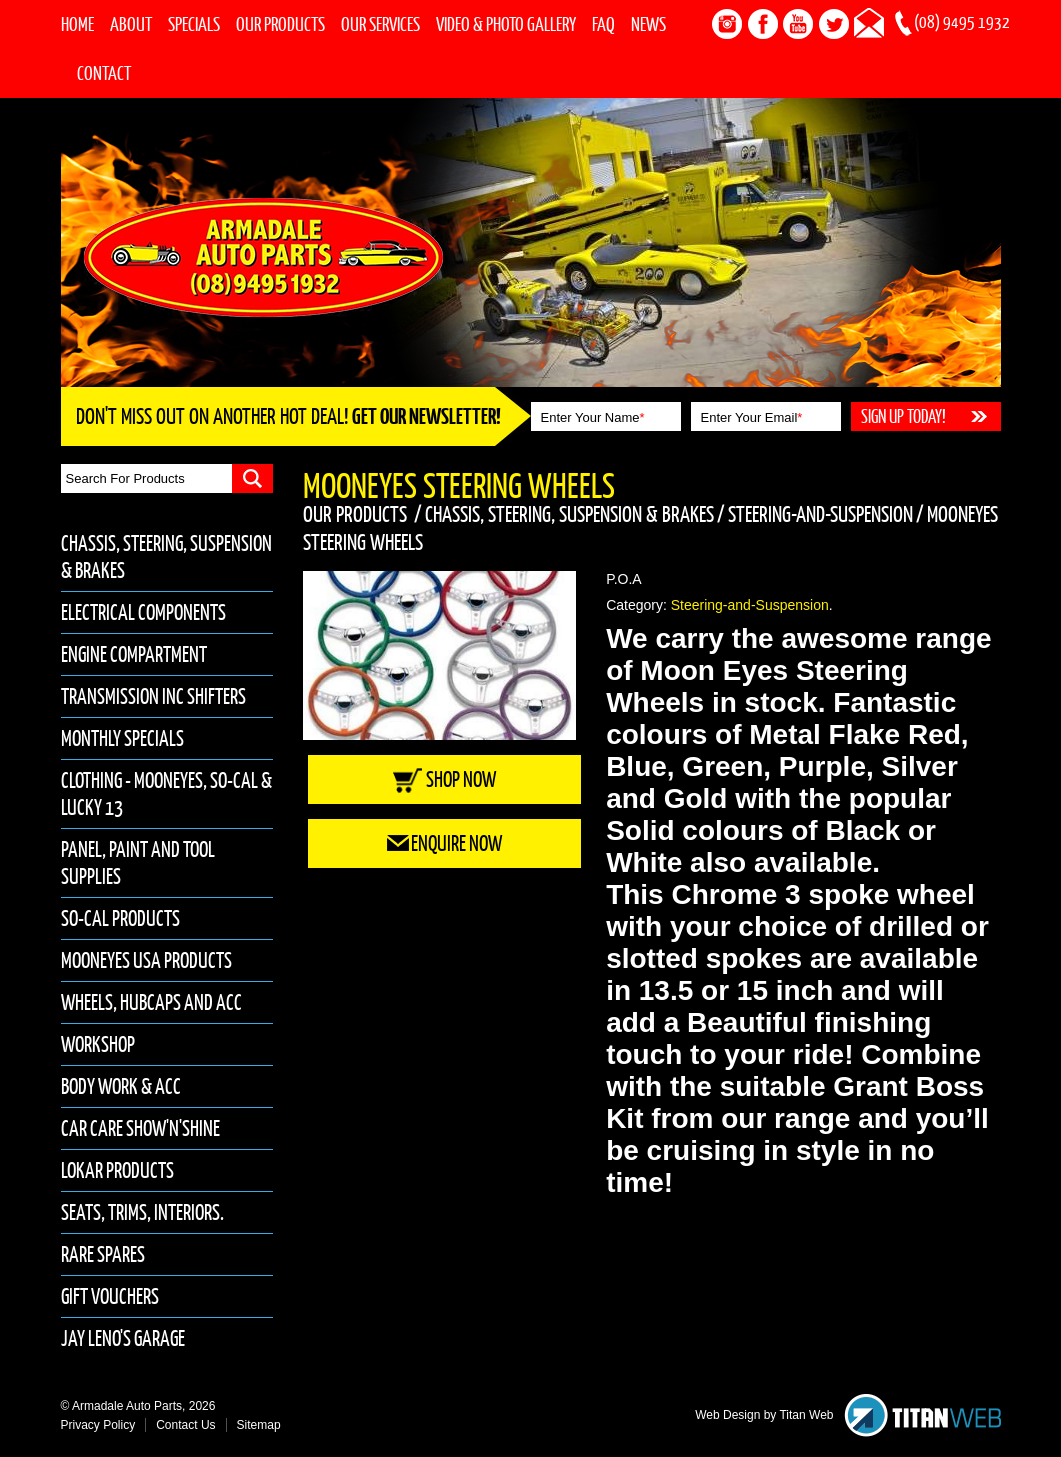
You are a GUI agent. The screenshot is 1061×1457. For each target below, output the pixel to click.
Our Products (280, 24)
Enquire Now (444, 843)
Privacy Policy (98, 1425)
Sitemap (259, 1425)
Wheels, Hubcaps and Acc (151, 1002)
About (131, 24)
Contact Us (185, 1425)
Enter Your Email (752, 417)
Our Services (380, 24)
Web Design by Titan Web (764, 1415)
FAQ (603, 24)
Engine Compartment (134, 654)
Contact (104, 73)
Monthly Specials (122, 738)
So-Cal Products (120, 918)
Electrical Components (143, 612)
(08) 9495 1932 (962, 22)
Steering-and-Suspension (820, 514)
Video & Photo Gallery (506, 24)
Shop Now (444, 779)
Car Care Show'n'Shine (140, 1128)
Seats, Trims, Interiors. (142, 1212)
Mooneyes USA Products (146, 960)
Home (77, 24)
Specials (194, 24)
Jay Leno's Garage (123, 1338)
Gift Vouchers (110, 1296)
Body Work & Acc (121, 1086)
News (648, 24)
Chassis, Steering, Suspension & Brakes (569, 514)
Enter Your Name (593, 417)
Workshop (98, 1044)
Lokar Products (117, 1170)
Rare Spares (103, 1254)
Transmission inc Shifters (153, 696)
